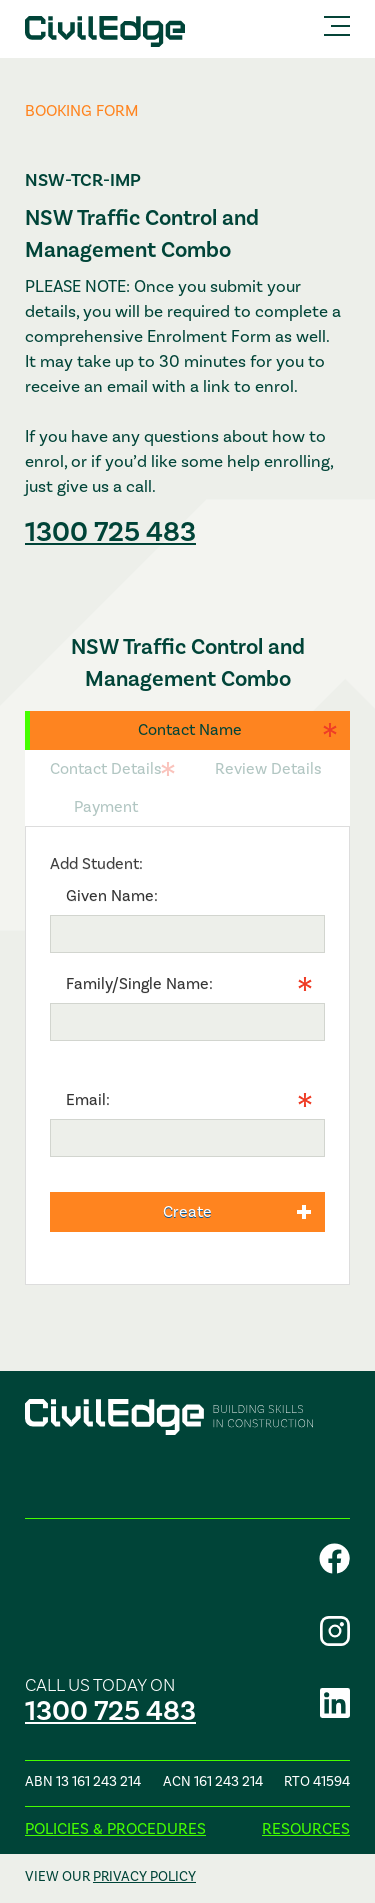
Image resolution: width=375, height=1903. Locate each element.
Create (187, 1211)
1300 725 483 (110, 532)
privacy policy (144, 1876)
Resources (306, 1828)
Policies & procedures (115, 1828)
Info (64, 1055)
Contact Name (190, 729)
